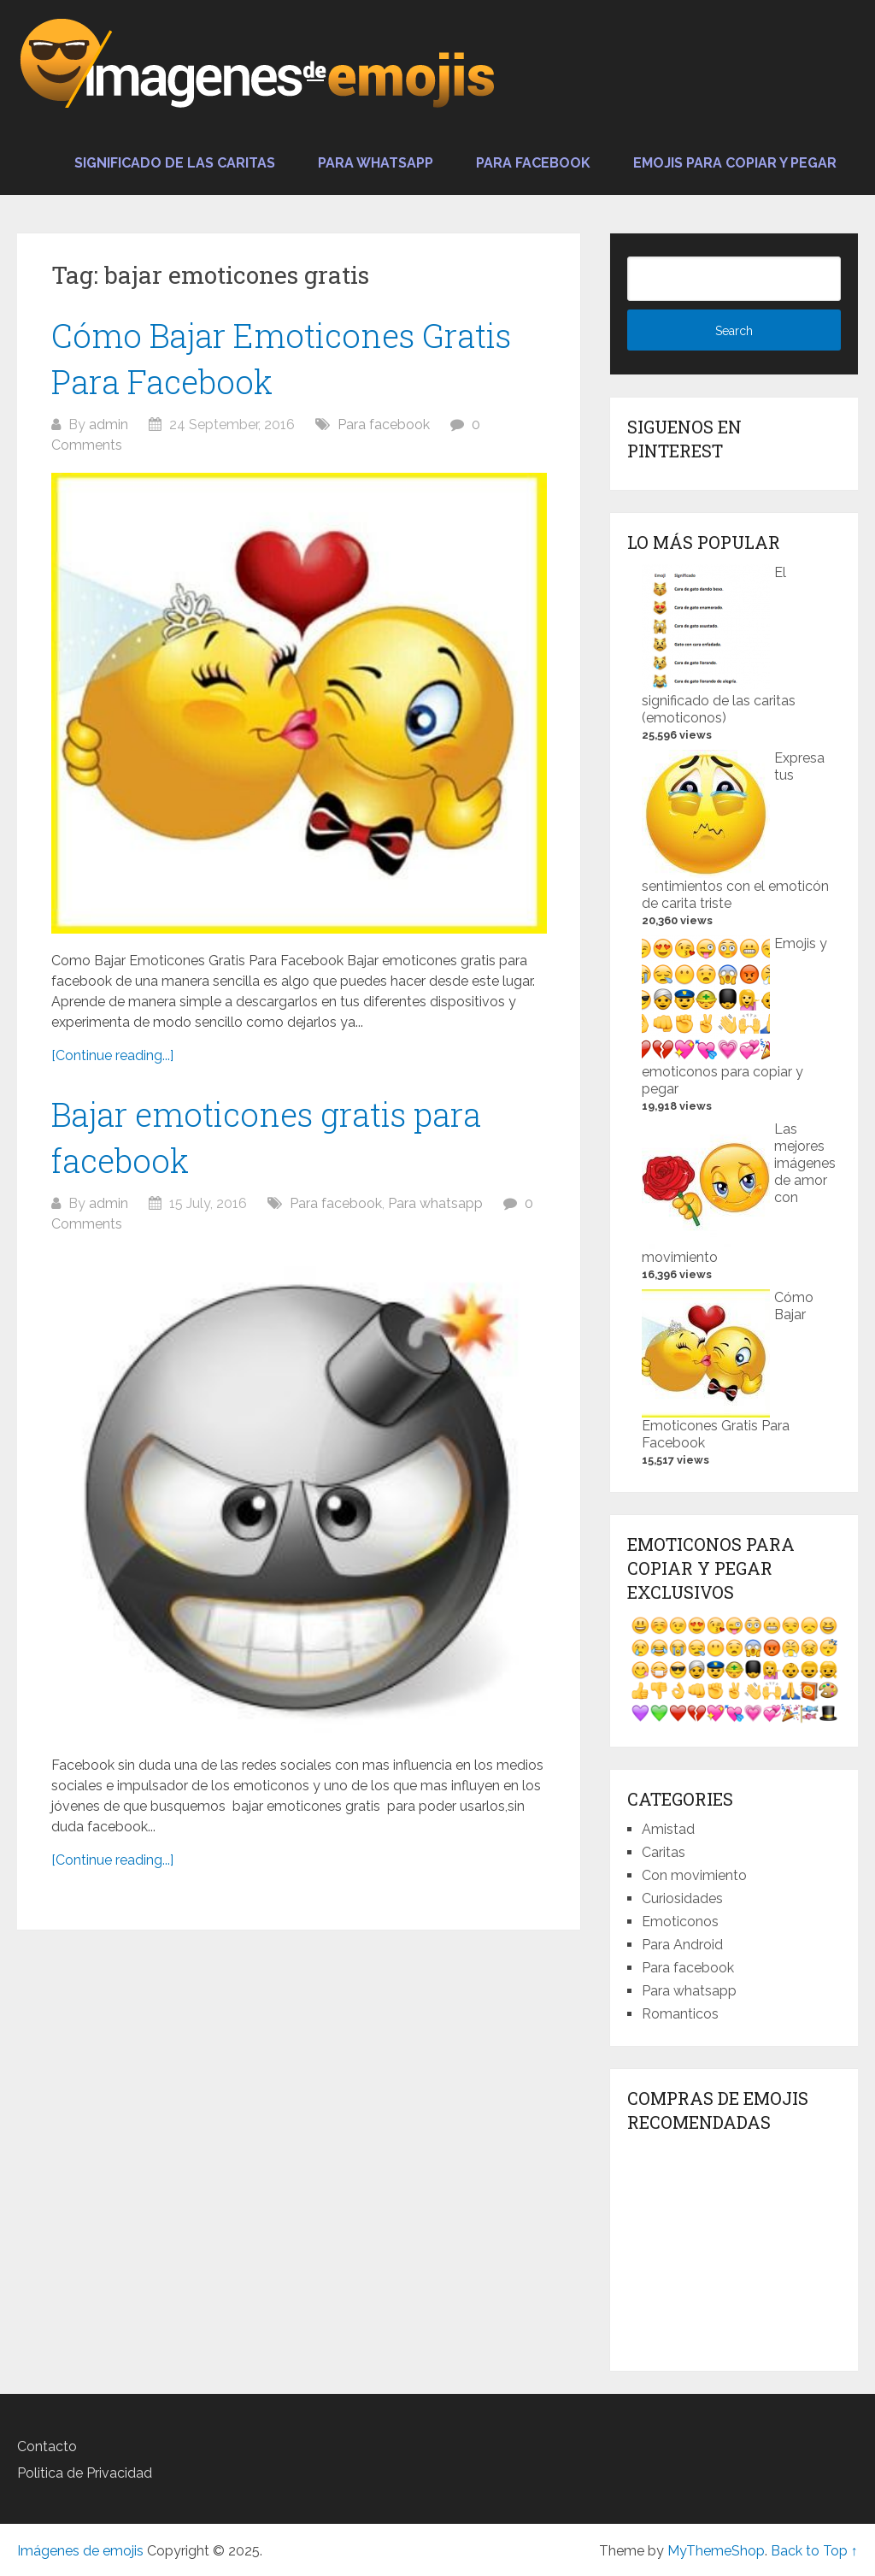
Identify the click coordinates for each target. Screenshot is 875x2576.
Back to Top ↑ (814, 2551)
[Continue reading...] (112, 1055)
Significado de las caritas (174, 163)
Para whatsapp (375, 163)
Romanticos (680, 2014)
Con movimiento (694, 1875)
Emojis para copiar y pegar (735, 163)
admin (108, 424)
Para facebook (533, 163)
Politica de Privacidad (84, 2473)
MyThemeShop (716, 2551)
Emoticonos (680, 1921)
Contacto (47, 2446)
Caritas (663, 1852)
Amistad (668, 1829)
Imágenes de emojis (80, 2551)
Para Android (682, 1944)
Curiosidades (682, 1898)
